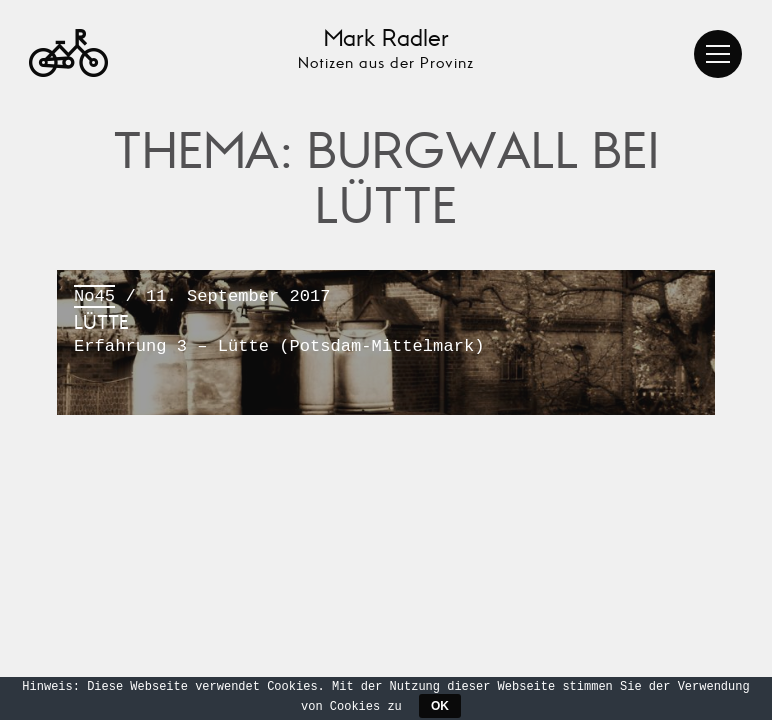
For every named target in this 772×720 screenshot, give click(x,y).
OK (440, 706)
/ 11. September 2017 (386, 322)
